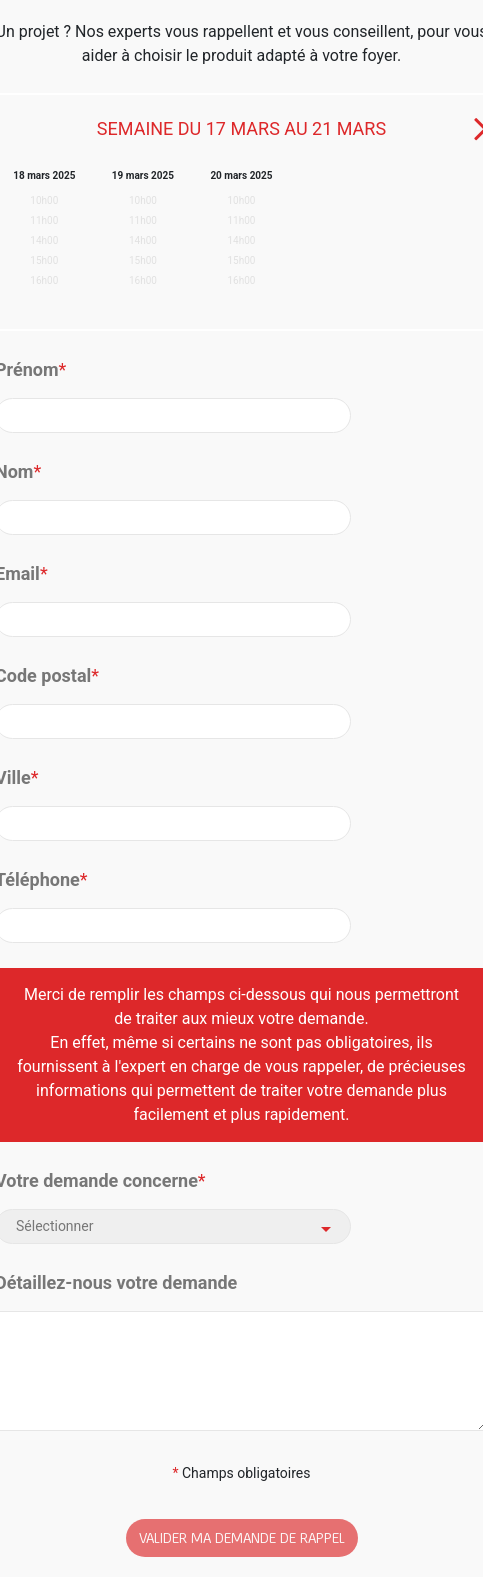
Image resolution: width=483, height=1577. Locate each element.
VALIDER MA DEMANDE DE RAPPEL (242, 1537)
